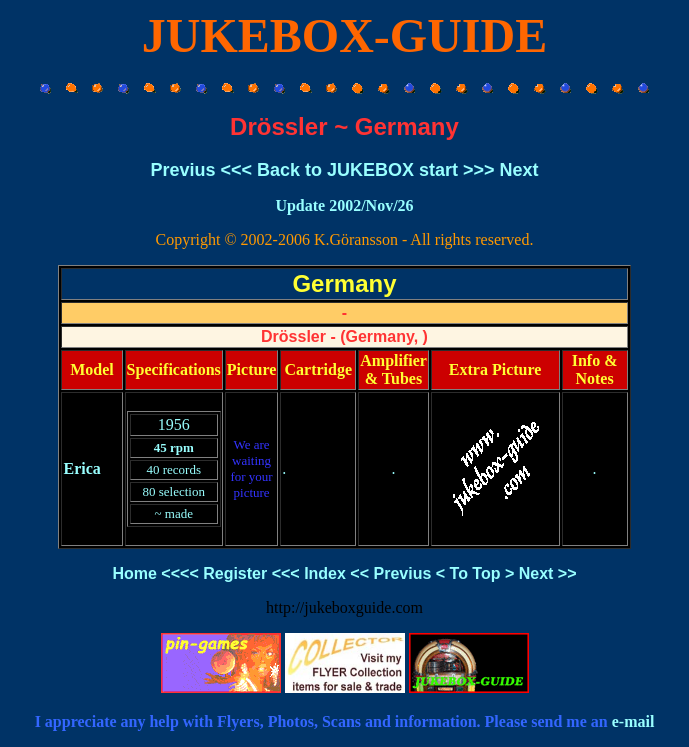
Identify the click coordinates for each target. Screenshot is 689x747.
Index (325, 573)
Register (235, 573)
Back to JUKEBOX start (357, 170)
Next (519, 170)
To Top (475, 573)
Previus (182, 170)
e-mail (633, 721)
